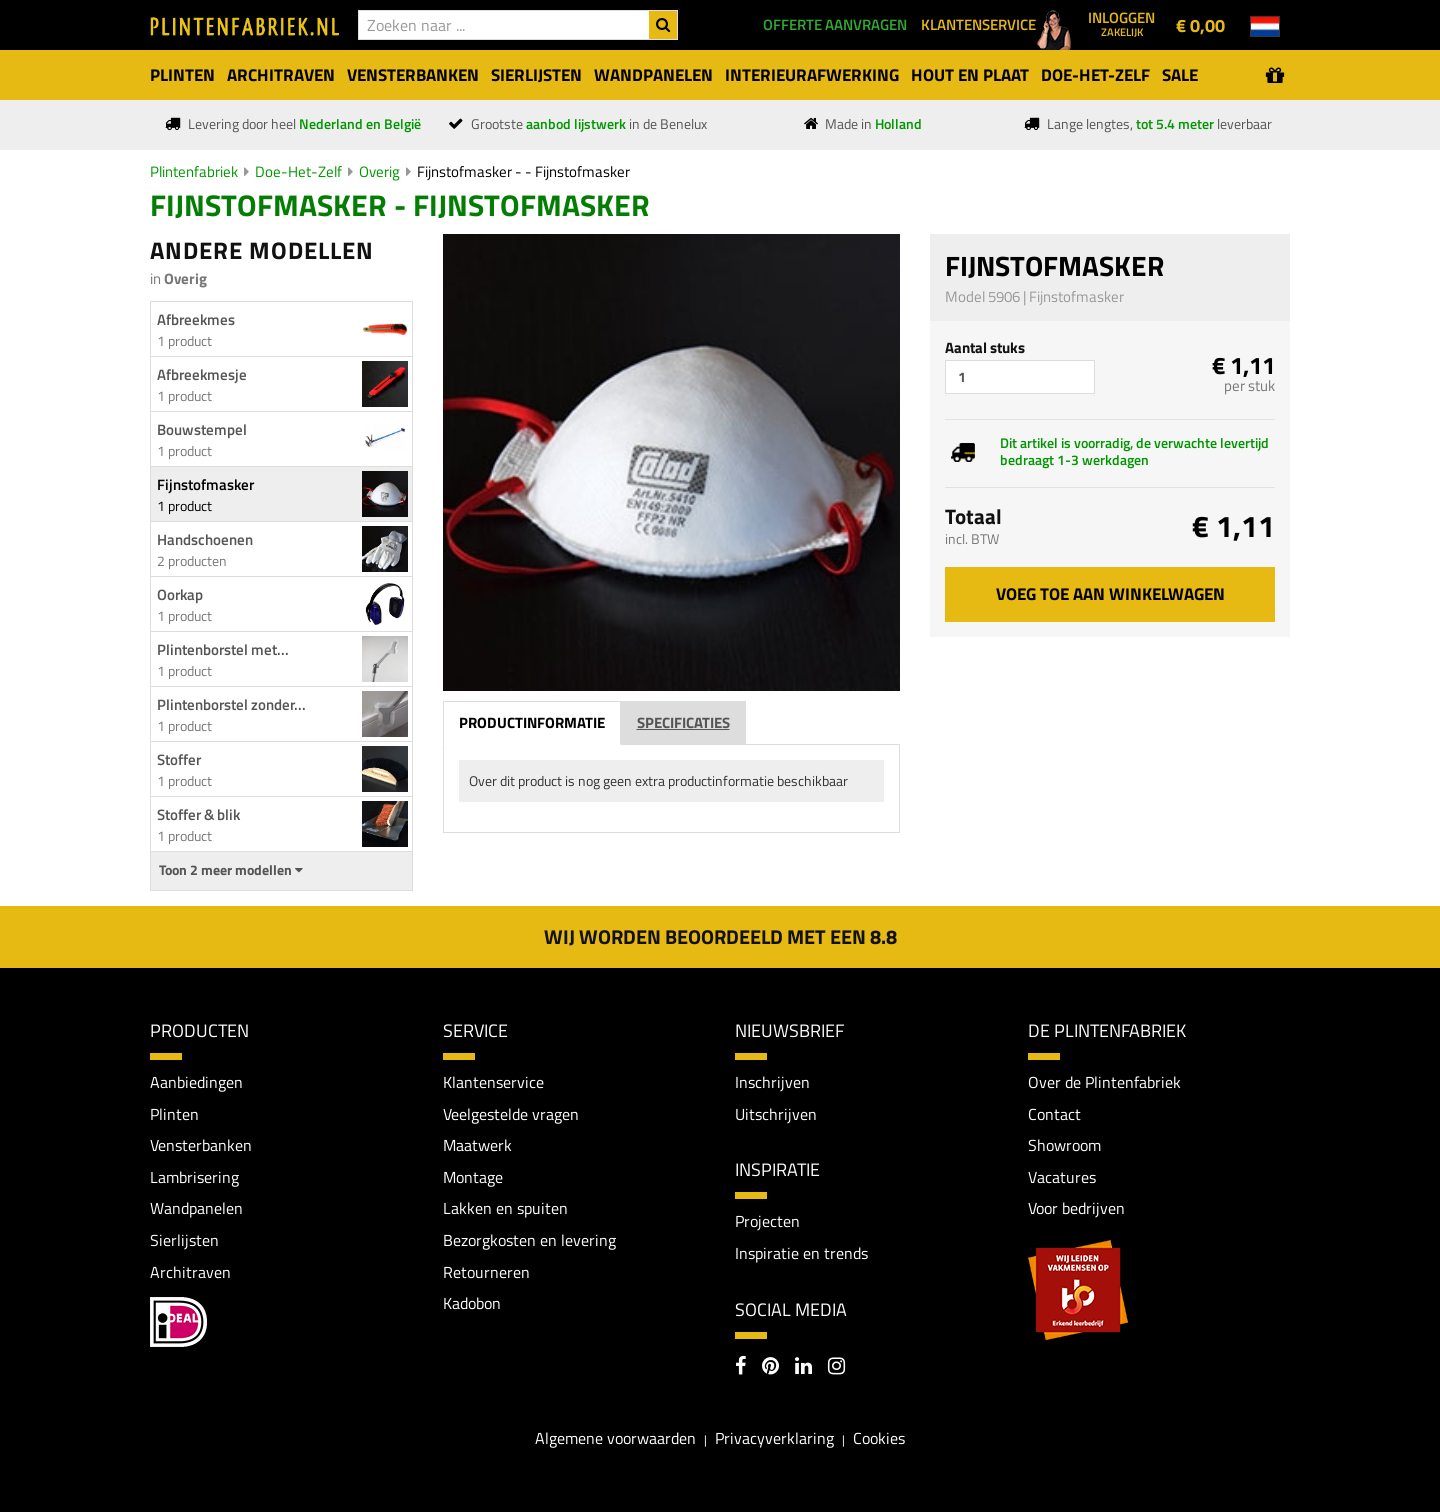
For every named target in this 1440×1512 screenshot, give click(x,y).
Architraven (190, 1272)
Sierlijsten (184, 1240)
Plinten (174, 1114)
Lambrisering (194, 1177)
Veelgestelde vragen (511, 1114)
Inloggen (1121, 23)
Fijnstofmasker (205, 484)
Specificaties (683, 722)
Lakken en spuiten (505, 1208)
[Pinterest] (770, 1368)
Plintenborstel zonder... (231, 704)
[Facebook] (740, 1368)
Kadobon (472, 1303)
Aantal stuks (985, 347)
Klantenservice (493, 1082)
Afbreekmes (196, 319)
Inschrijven (772, 1082)
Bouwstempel (202, 429)
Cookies (879, 1438)
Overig (379, 171)
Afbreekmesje (202, 374)
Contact (1054, 1114)
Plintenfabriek (194, 171)
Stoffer (179, 759)
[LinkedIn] (803, 1368)
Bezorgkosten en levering (529, 1240)
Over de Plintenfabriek (1104, 1082)
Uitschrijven (776, 1114)
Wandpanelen (196, 1208)
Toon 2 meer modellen (231, 870)
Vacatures (1062, 1177)
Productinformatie (532, 722)
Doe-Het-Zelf (298, 171)
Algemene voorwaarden (615, 1438)
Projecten (767, 1221)
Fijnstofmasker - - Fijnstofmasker (523, 171)
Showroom (1064, 1145)
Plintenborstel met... (223, 649)
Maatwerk (477, 1145)
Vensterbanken (201, 1145)
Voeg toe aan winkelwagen (1110, 594)
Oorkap (180, 594)
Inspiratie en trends (801, 1253)
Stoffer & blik (198, 814)
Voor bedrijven (1076, 1208)
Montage (473, 1177)
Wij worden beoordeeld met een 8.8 (720, 936)
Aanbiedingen (196, 1082)
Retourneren (486, 1272)
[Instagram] (836, 1368)
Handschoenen (205, 539)
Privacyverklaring (774, 1438)
